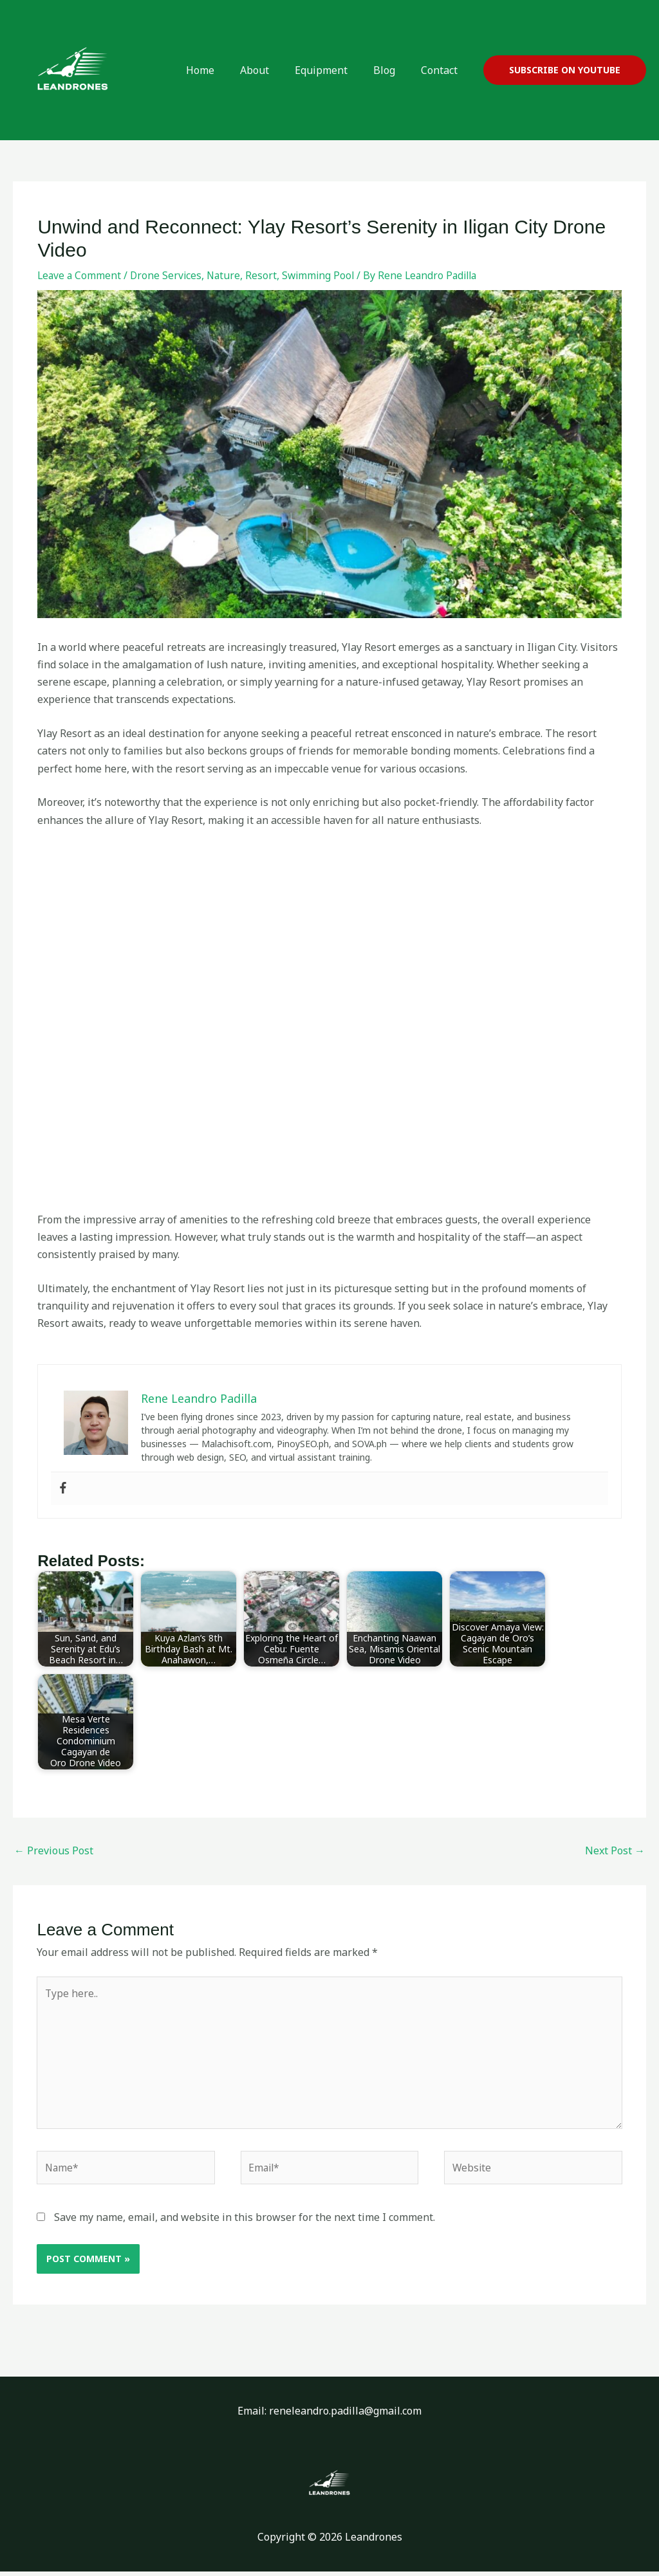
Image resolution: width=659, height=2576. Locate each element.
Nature (227, 275)
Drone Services (168, 275)
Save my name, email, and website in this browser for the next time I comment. (244, 2222)
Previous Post (53, 1850)
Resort (265, 275)
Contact (441, 70)
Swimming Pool (323, 275)
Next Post (615, 1850)
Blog (392, 70)
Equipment (334, 70)
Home (223, 70)
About (272, 70)
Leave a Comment (80, 275)
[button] (564, 70)
